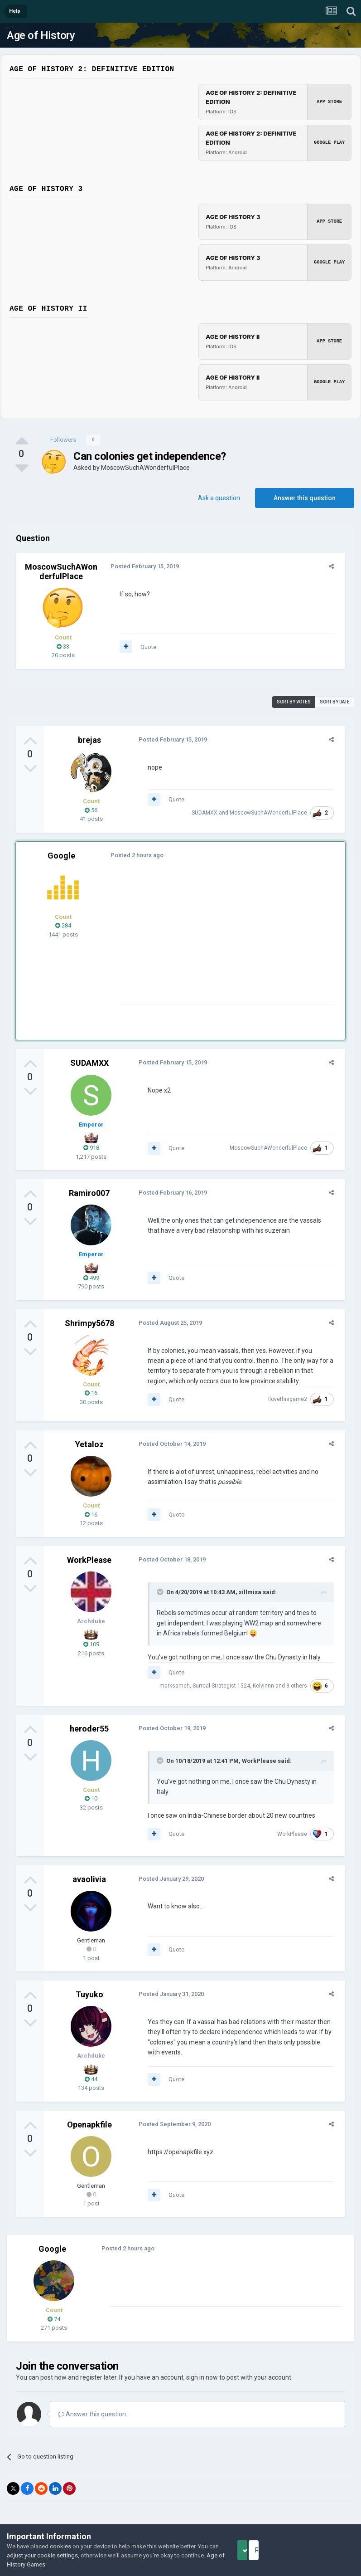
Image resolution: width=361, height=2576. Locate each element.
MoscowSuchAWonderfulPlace (145, 467)
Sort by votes (294, 701)
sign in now (202, 2367)
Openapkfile (89, 2114)
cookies (60, 2546)
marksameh (179, 1686)
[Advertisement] (221, 941)
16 (91, 1393)
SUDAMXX (208, 810)
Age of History (41, 35)
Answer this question (305, 498)
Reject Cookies (323, 2550)
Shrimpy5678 (89, 1323)
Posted (140, 566)
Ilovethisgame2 (291, 1399)
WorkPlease (89, 1560)
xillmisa (246, 1592)
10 (91, 1798)
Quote (144, 647)
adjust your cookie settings (64, 2555)
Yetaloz (89, 1444)
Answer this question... (94, 2403)
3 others (300, 1686)
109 (91, 1644)
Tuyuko (89, 1984)
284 (63, 925)
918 (91, 1147)
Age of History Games (61, 2564)
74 (54, 2309)
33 (63, 646)
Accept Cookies (255, 2550)
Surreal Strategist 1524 (225, 1686)
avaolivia (89, 1868)
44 (91, 2068)
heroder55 (89, 1728)
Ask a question (219, 498)
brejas (89, 740)
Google (61, 855)
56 (91, 810)
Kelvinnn (267, 1686)
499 (91, 1277)
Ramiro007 (89, 1193)
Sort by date (335, 701)
